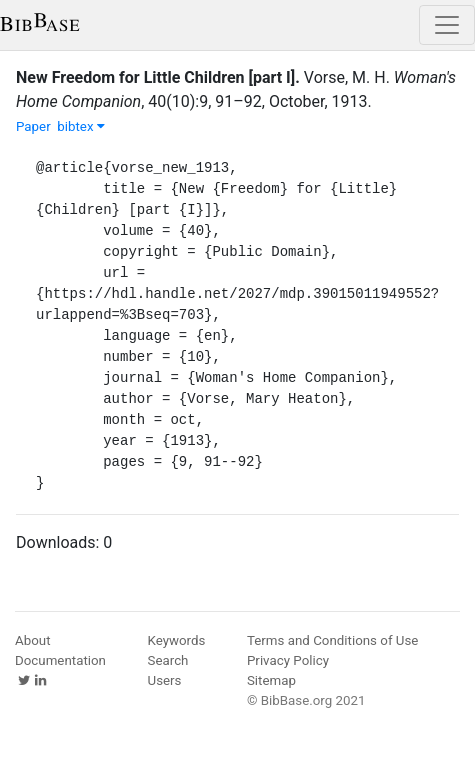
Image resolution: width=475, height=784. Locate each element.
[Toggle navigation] (447, 25)
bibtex (81, 126)
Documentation (60, 660)
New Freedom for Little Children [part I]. (158, 77)
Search (168, 660)
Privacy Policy (288, 660)
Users (165, 680)
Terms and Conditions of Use (332, 640)
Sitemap (271, 680)
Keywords (177, 640)
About (33, 640)
